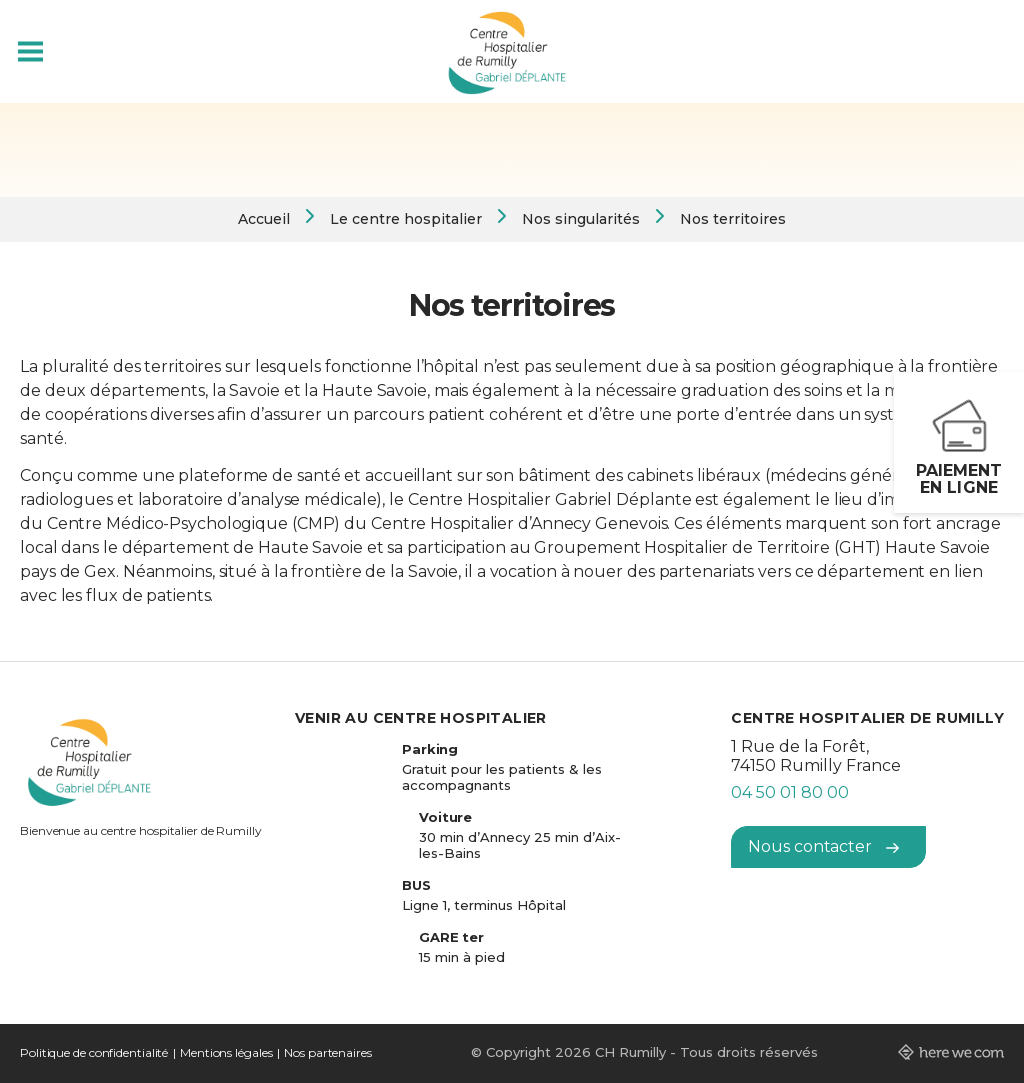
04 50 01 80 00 (790, 792)
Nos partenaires (328, 1052)
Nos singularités (581, 219)
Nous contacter (823, 846)
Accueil (264, 219)
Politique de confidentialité (94, 1052)
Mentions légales (226, 1052)
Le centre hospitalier (406, 219)
